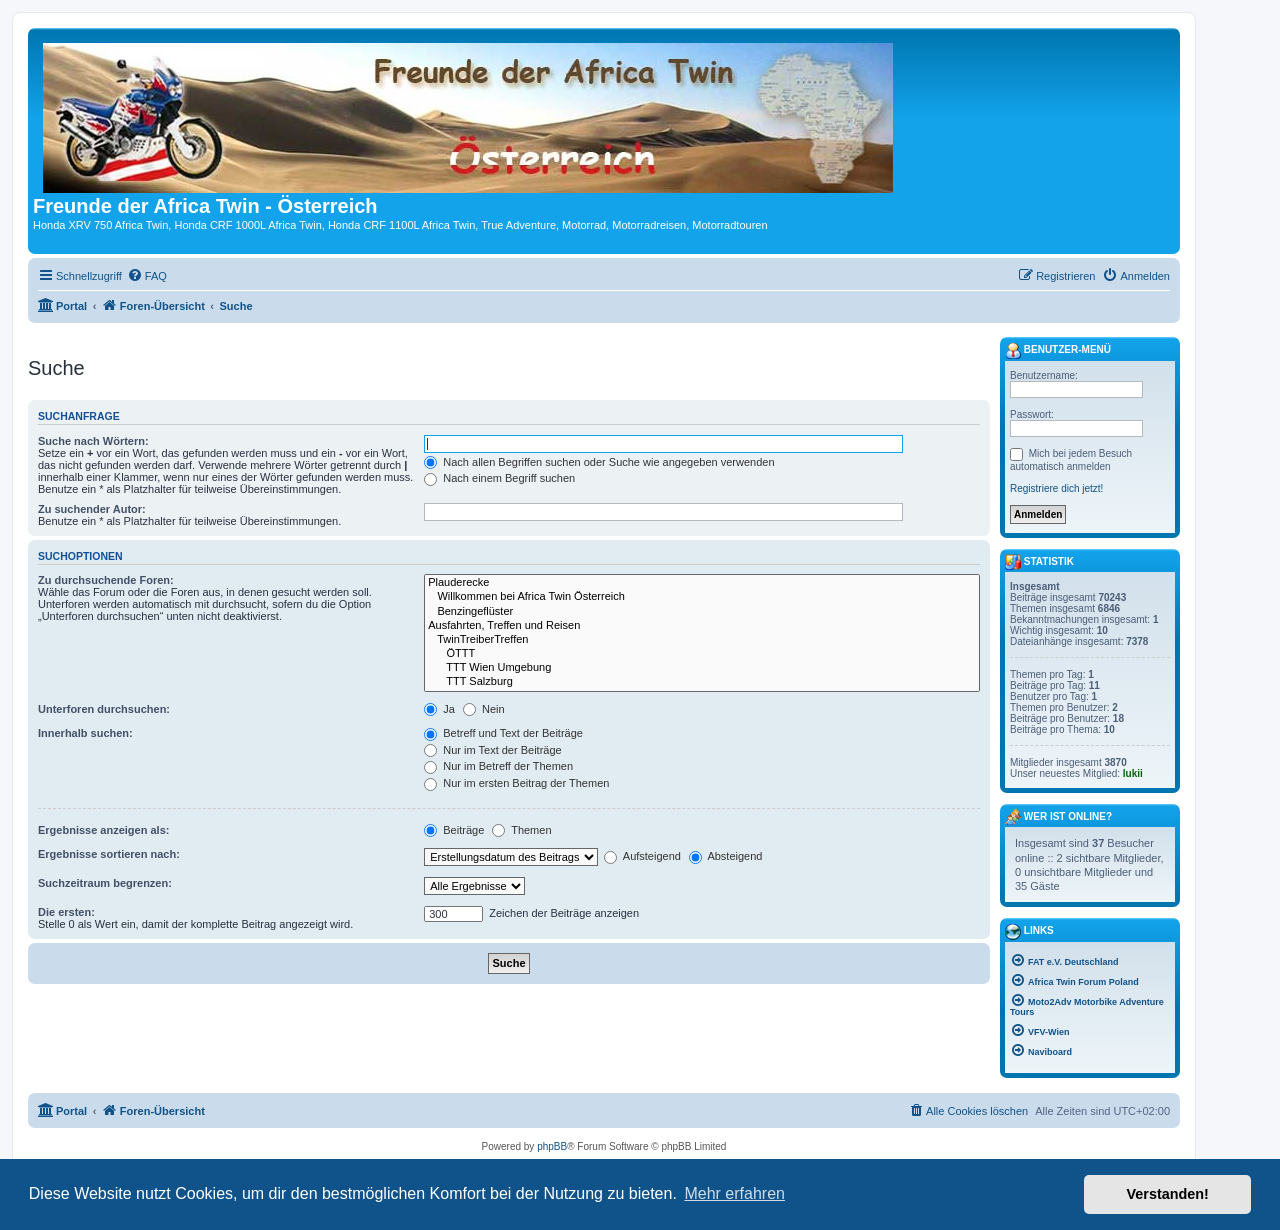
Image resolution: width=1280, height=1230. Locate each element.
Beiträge (454, 830)
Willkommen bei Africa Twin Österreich (702, 597)
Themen (521, 830)
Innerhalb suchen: (85, 733)
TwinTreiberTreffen (702, 640)
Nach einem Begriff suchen (499, 478)
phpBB (552, 1146)
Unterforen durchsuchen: (104, 709)
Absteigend (726, 856)
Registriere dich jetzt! (1056, 488)
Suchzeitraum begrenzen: (105, 883)
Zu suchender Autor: (92, 509)
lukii (1133, 773)
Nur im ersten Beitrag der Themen (516, 783)
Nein (484, 709)
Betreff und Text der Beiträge (503, 733)
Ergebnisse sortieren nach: (109, 854)
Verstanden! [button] (1168, 1194)
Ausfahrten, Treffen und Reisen (702, 626)
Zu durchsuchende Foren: (106, 580)
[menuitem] (147, 276)
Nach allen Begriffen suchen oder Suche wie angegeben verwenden (599, 462)
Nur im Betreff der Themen (498, 766)
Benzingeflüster (702, 612)
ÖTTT (702, 654)
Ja (439, 709)
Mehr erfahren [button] (734, 1193)
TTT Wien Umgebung (702, 668)
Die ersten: (66, 912)
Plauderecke (702, 583)
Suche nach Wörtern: (93, 441)
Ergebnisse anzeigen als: (103, 830)
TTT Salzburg (702, 682)
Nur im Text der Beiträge (492, 750)
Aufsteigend (642, 856)
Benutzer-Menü (1058, 351)
